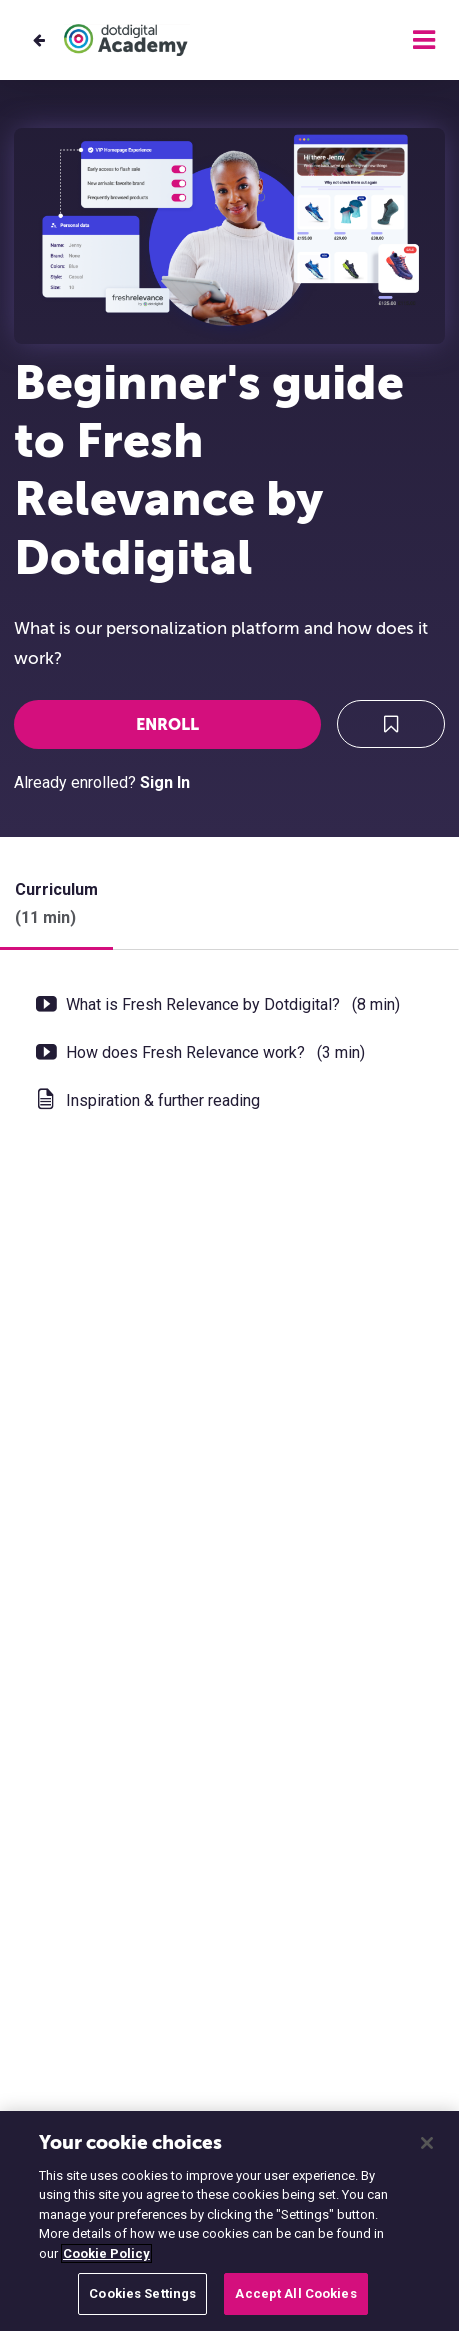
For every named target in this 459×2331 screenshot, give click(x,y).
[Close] (427, 2143)
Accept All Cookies (295, 2293)
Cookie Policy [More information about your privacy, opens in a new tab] (106, 2253)
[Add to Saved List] (391, 724)
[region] (229, 2221)
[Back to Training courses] (39, 40)
